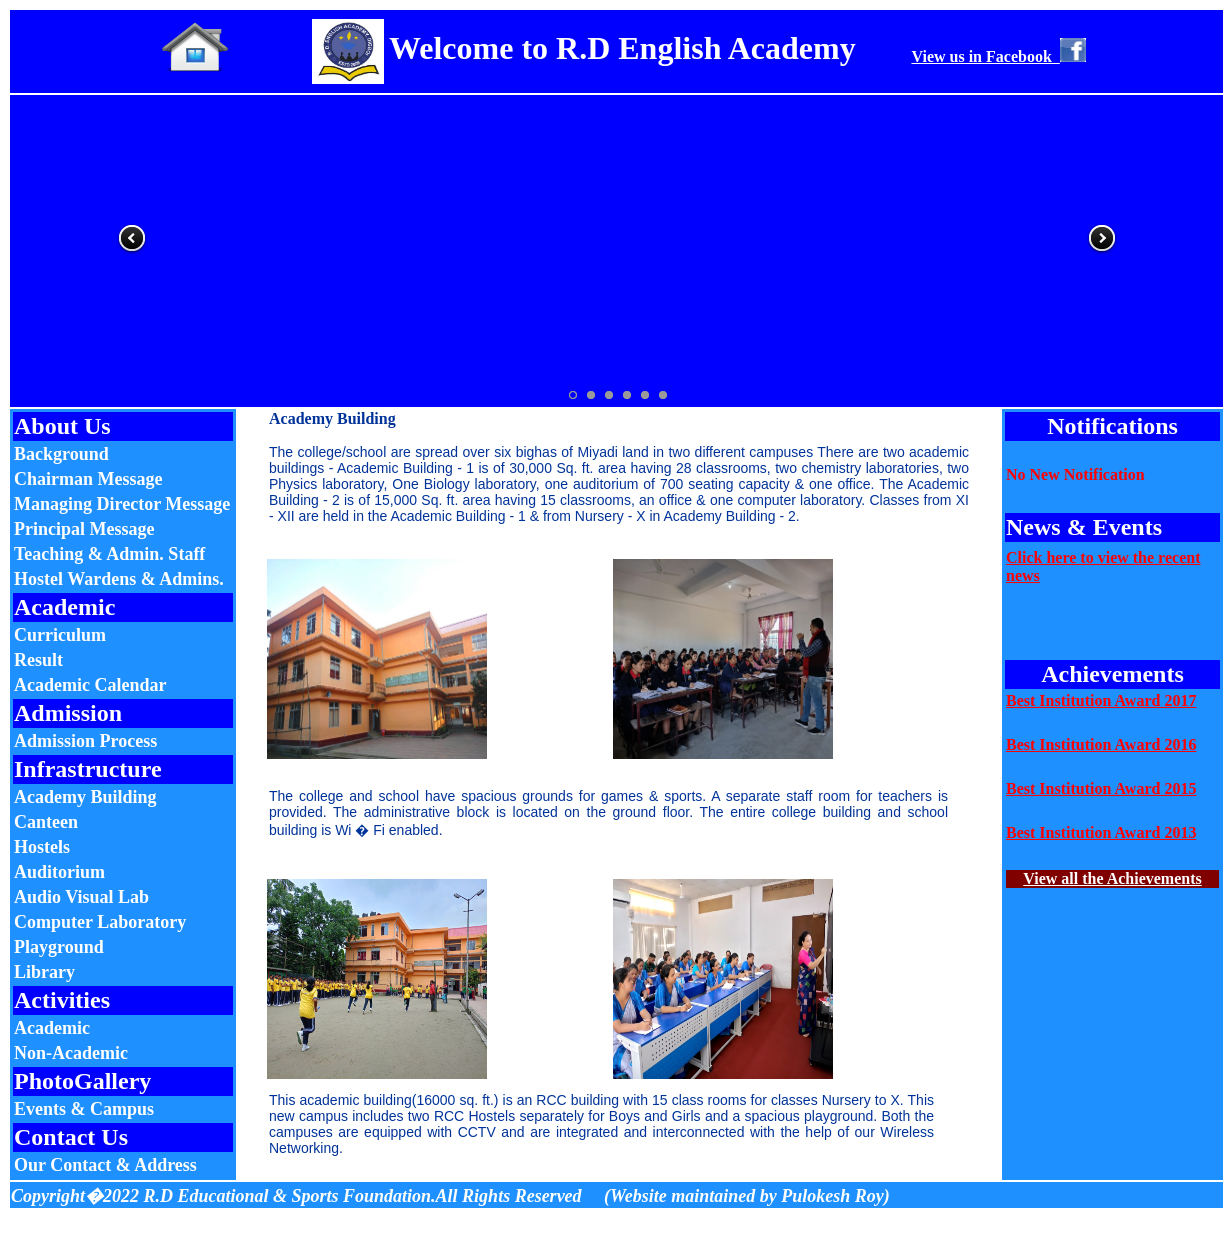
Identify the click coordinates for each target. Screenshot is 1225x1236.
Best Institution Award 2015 (1101, 788)
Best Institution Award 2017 (1101, 700)
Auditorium (59, 872)
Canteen (46, 822)
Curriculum (60, 635)
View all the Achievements (1112, 878)
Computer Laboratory (100, 922)
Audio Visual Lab (81, 897)
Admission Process (85, 741)
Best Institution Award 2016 (1101, 744)
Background (61, 454)
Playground (59, 947)
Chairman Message (88, 479)
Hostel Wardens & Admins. (119, 579)
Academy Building (85, 797)
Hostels (42, 847)
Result (38, 660)
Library (44, 972)
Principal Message (84, 529)
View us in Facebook (998, 56)
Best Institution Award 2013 (1101, 832)
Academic (52, 1028)
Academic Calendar (90, 685)
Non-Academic (71, 1053)
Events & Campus (84, 1109)
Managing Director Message (122, 504)
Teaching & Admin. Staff (109, 554)
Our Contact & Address (105, 1165)
